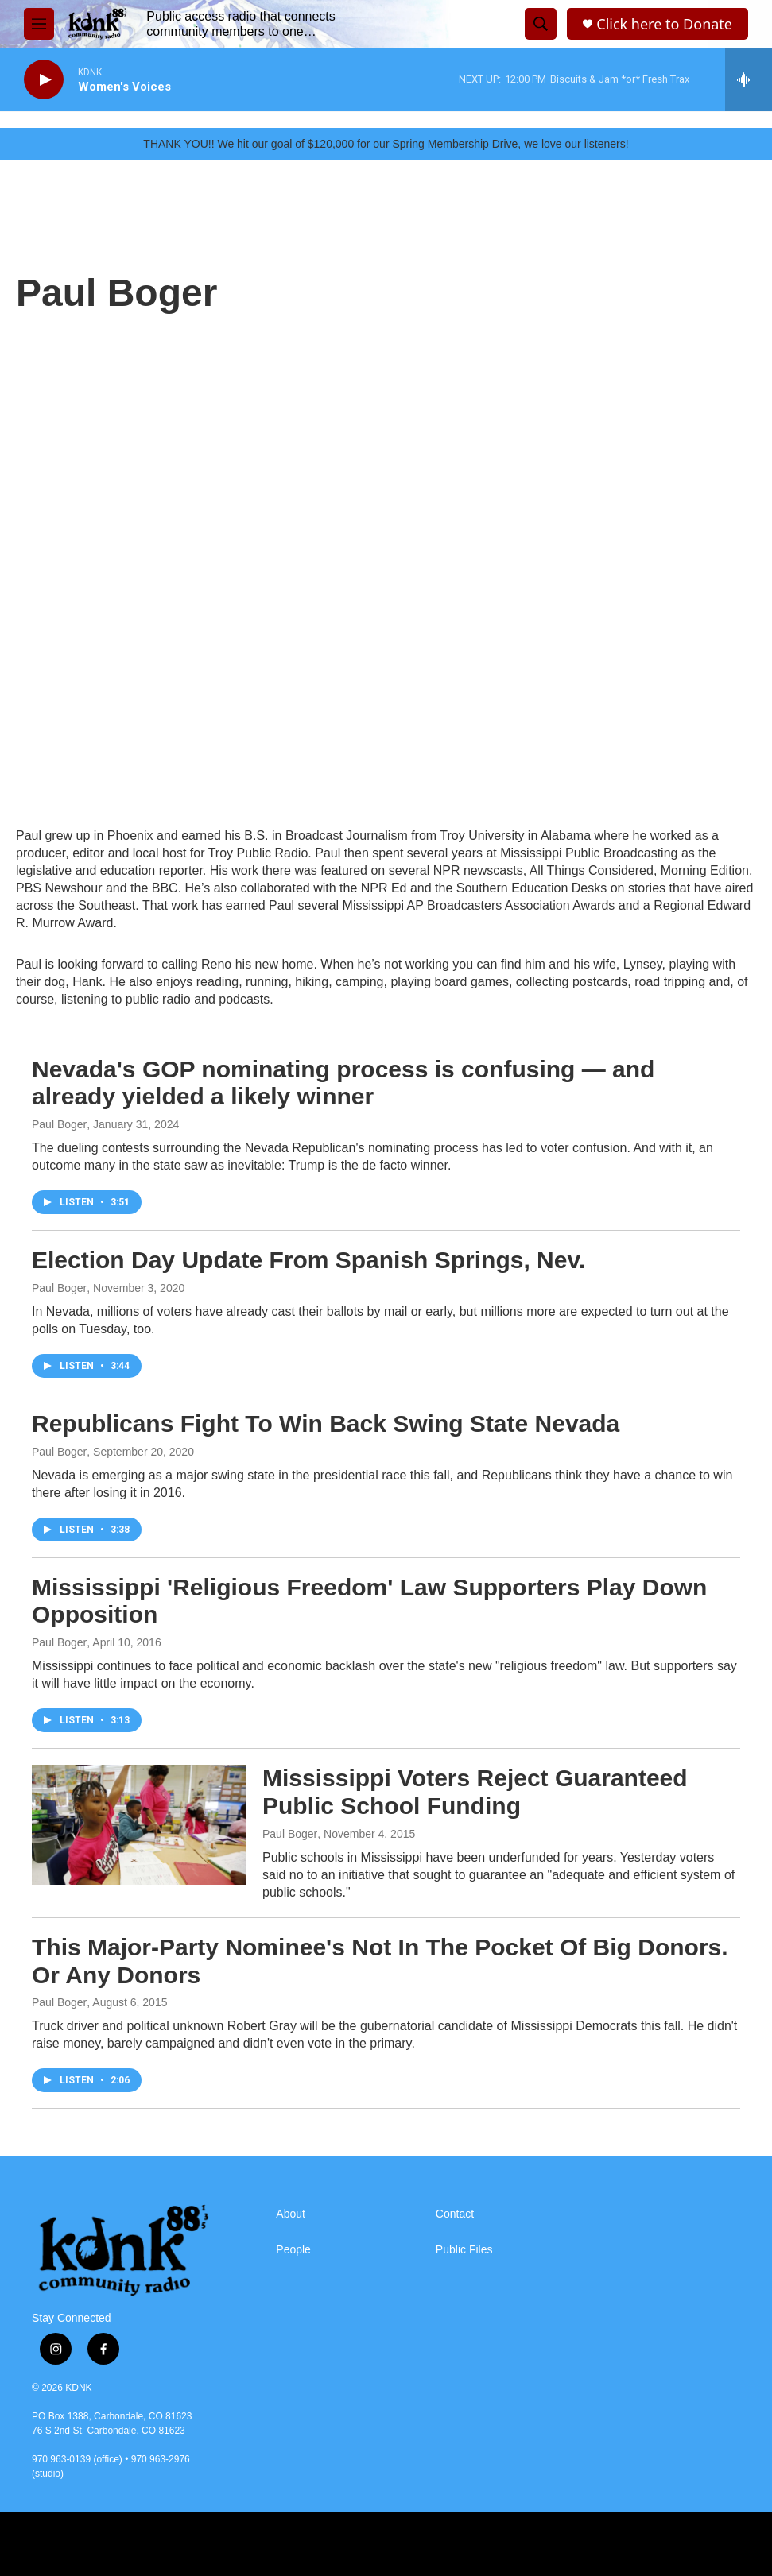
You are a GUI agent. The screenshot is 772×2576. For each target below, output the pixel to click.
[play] (43, 80)
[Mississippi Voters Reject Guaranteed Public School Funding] (139, 1824)
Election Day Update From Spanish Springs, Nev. (308, 1260)
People (293, 2250)
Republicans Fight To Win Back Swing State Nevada (325, 1423)
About (290, 2214)
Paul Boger (59, 1124)
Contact (455, 2214)
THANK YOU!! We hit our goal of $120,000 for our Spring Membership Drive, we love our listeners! (385, 143)
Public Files (464, 2250)
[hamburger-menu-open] (39, 24)
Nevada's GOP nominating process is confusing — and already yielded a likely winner (343, 1083)
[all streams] (748, 79)
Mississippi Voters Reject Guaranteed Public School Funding (475, 1792)
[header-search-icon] (541, 24)
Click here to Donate (664, 24)
